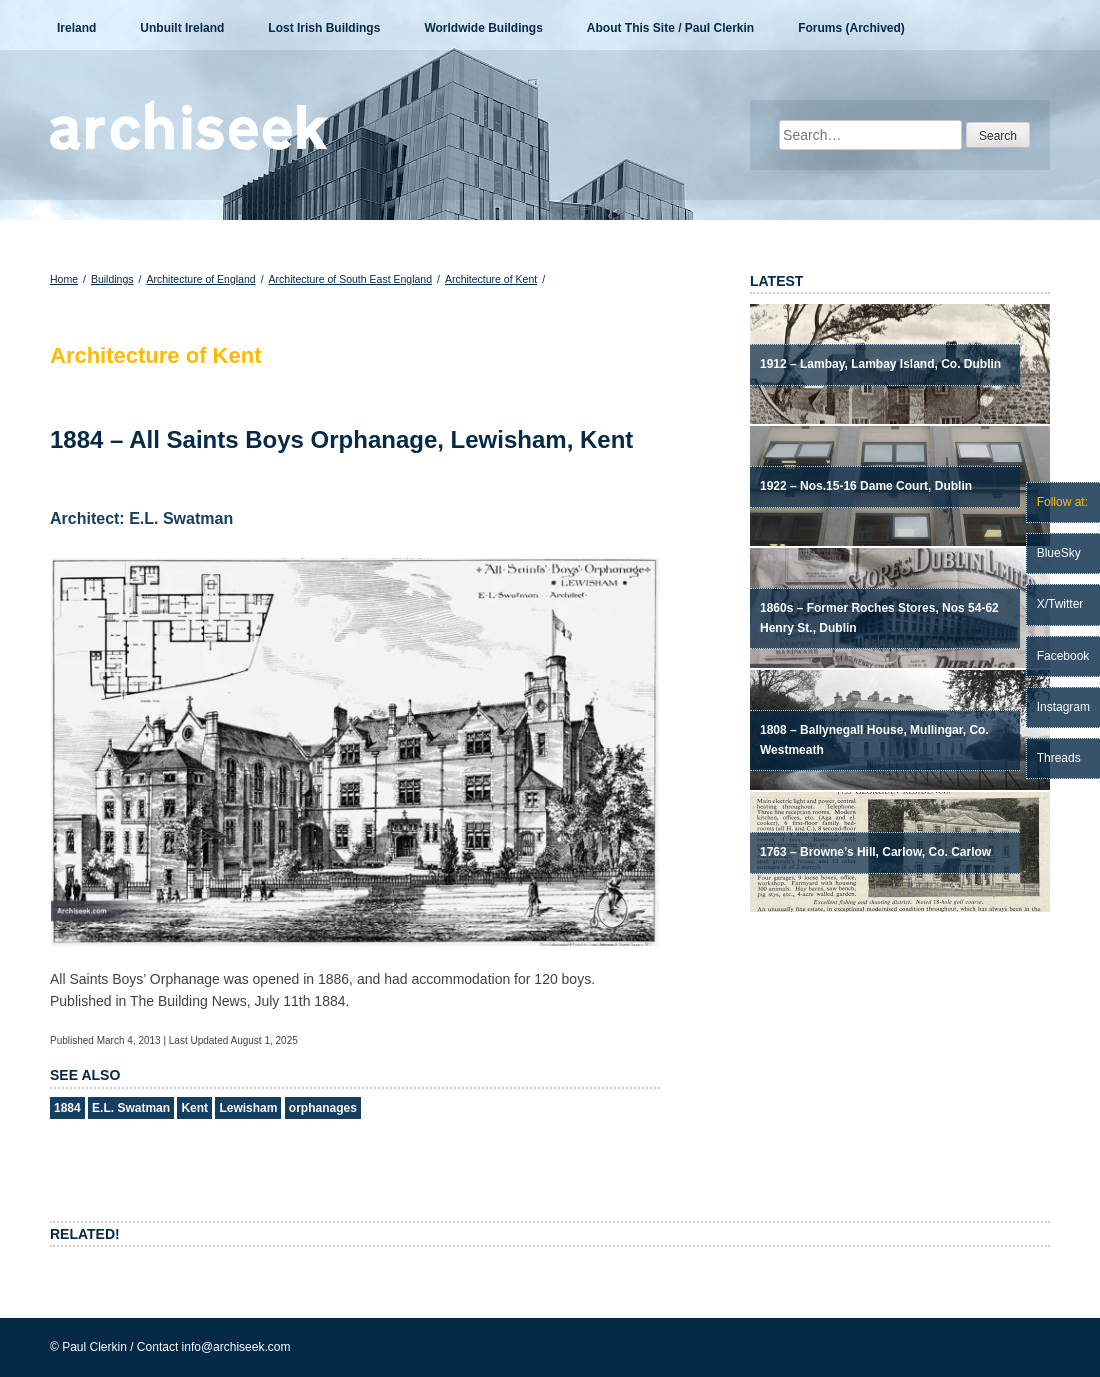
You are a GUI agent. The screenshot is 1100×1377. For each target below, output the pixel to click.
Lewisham (248, 1108)
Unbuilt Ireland (182, 28)
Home (64, 279)
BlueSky (1059, 553)
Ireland (76, 28)
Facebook (1063, 656)
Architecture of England (200, 279)
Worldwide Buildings (483, 28)
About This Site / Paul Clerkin (670, 28)
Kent (194, 1108)
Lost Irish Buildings (324, 28)
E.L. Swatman (131, 1108)
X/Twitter (1060, 604)
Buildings (112, 279)
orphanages (323, 1108)
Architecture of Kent (491, 279)
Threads (1059, 758)
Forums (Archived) (851, 28)
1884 (67, 1108)
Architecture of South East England (350, 279)
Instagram (1063, 707)
